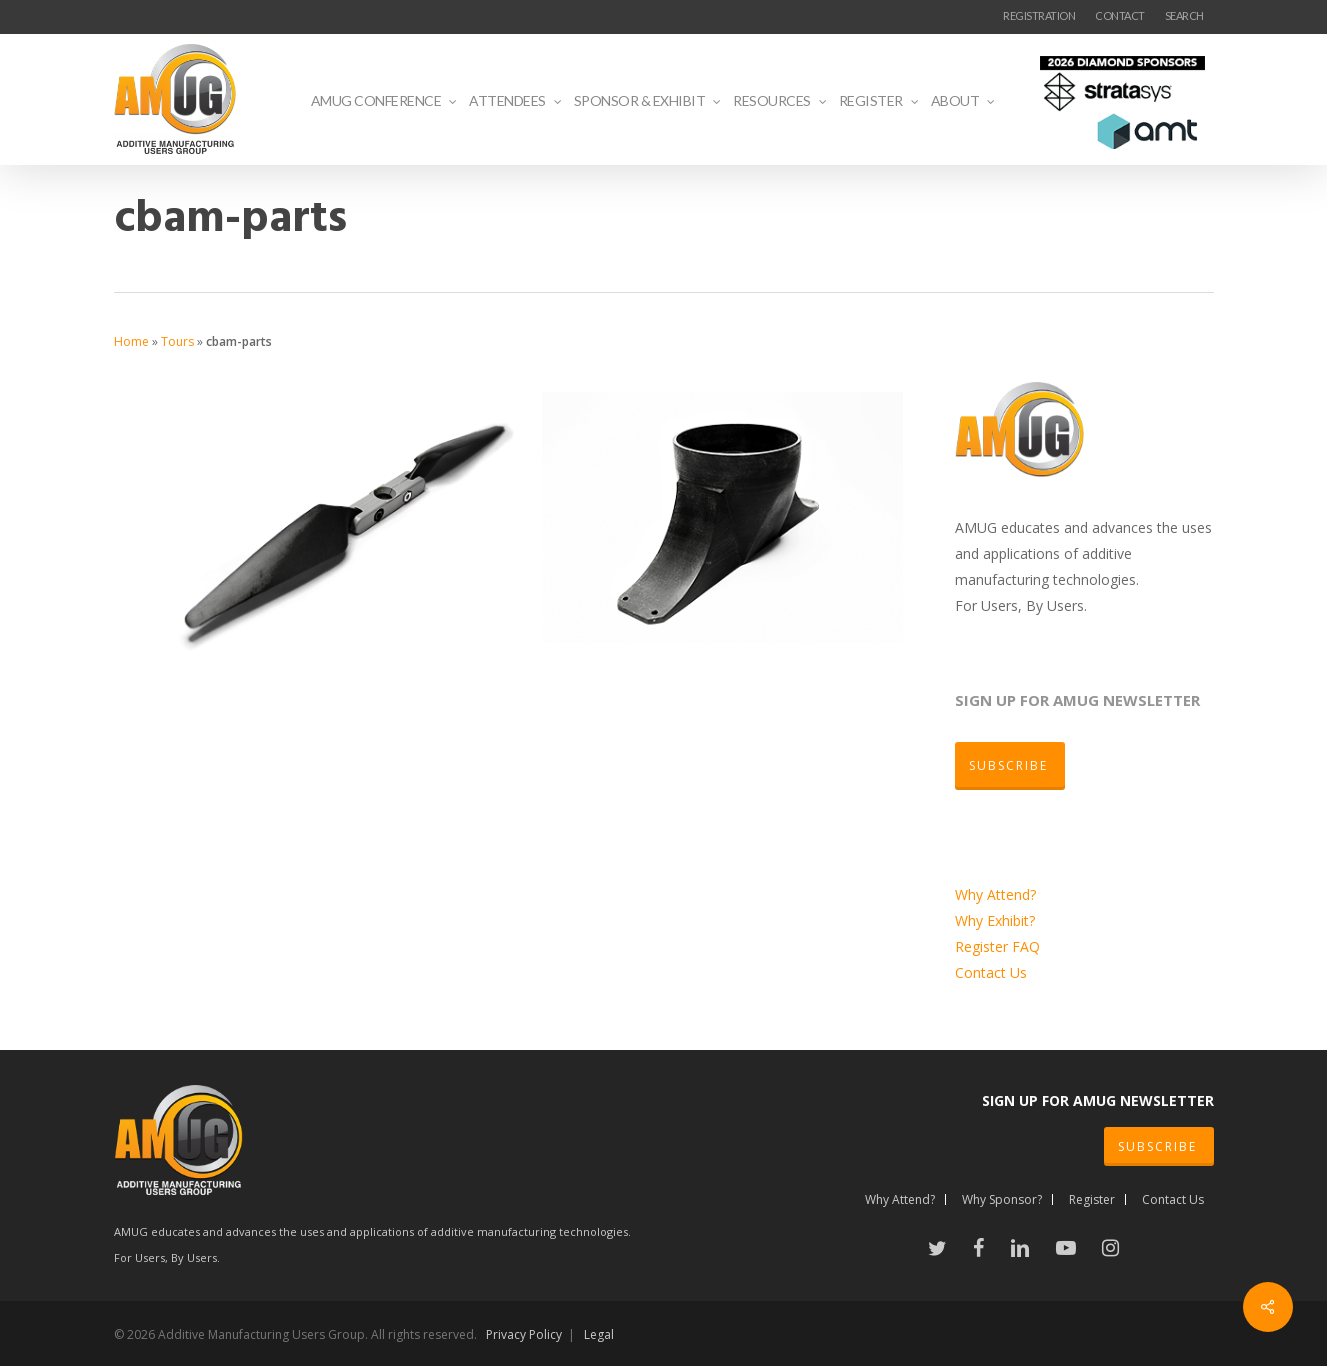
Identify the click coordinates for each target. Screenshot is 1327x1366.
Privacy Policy (524, 1334)
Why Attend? (995, 894)
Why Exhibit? (995, 920)
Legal (599, 1334)
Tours (177, 341)
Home (131, 341)
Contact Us (991, 972)
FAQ (1026, 946)
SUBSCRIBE (1157, 1146)
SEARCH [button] (1184, 15)
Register (983, 946)
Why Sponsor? (1002, 1199)
